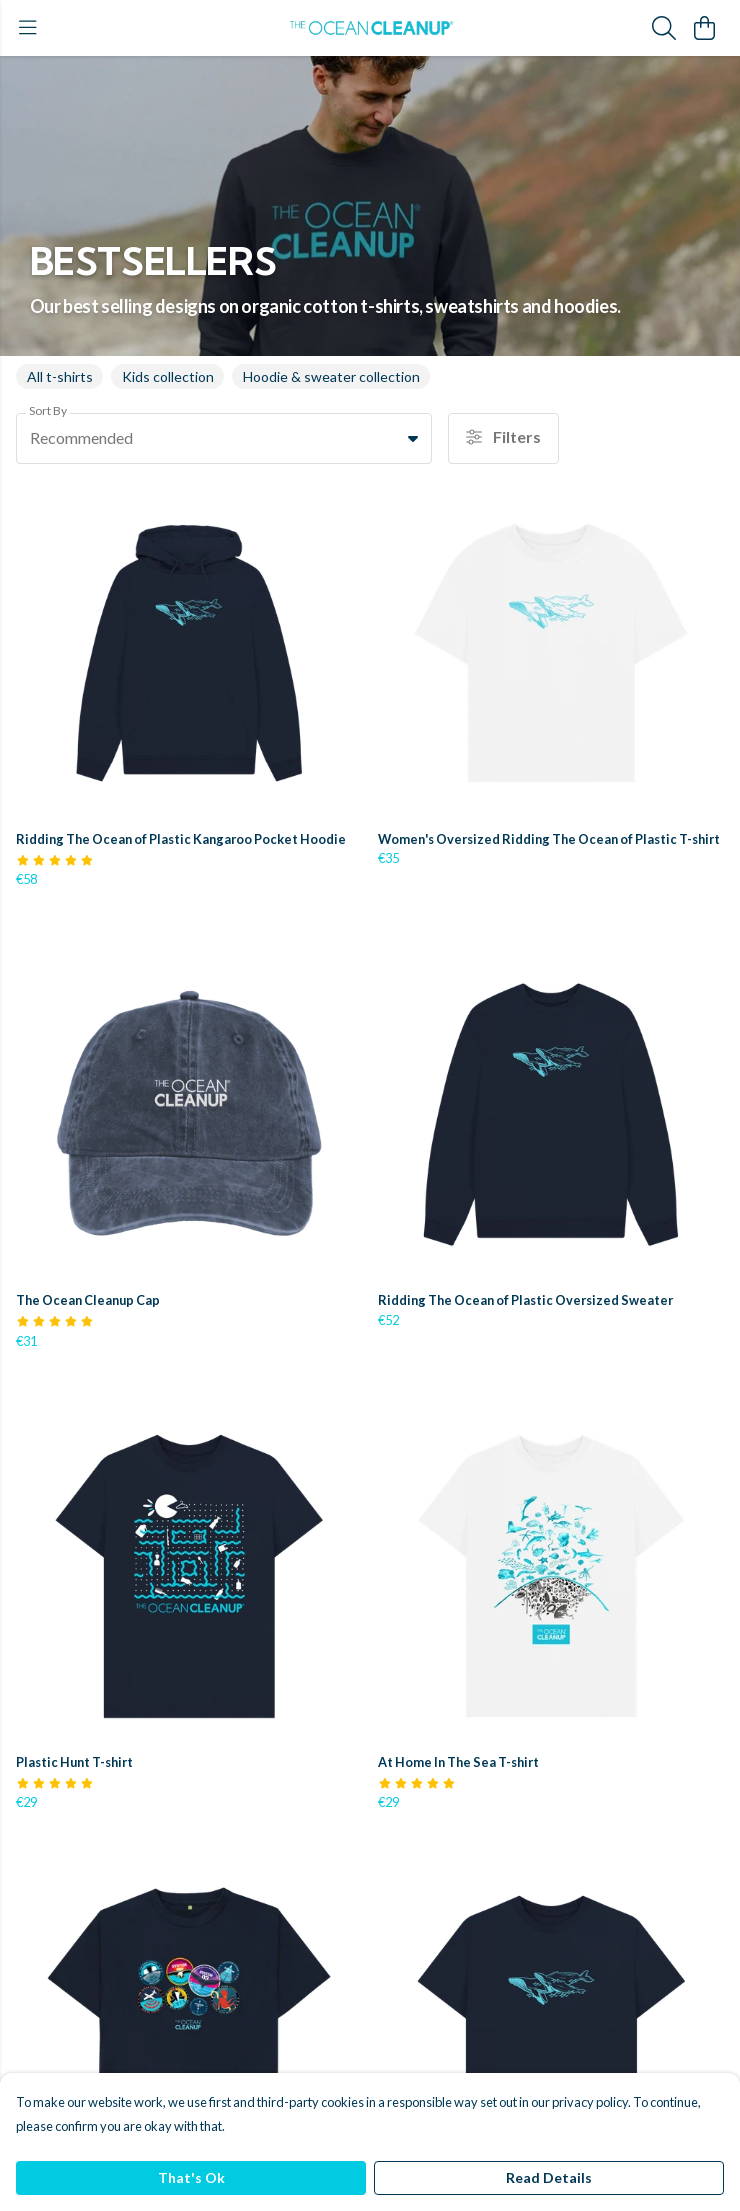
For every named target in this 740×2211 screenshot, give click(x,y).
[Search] (664, 28)
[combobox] (224, 439)
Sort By (48, 410)
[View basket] (704, 28)
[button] (413, 438)
